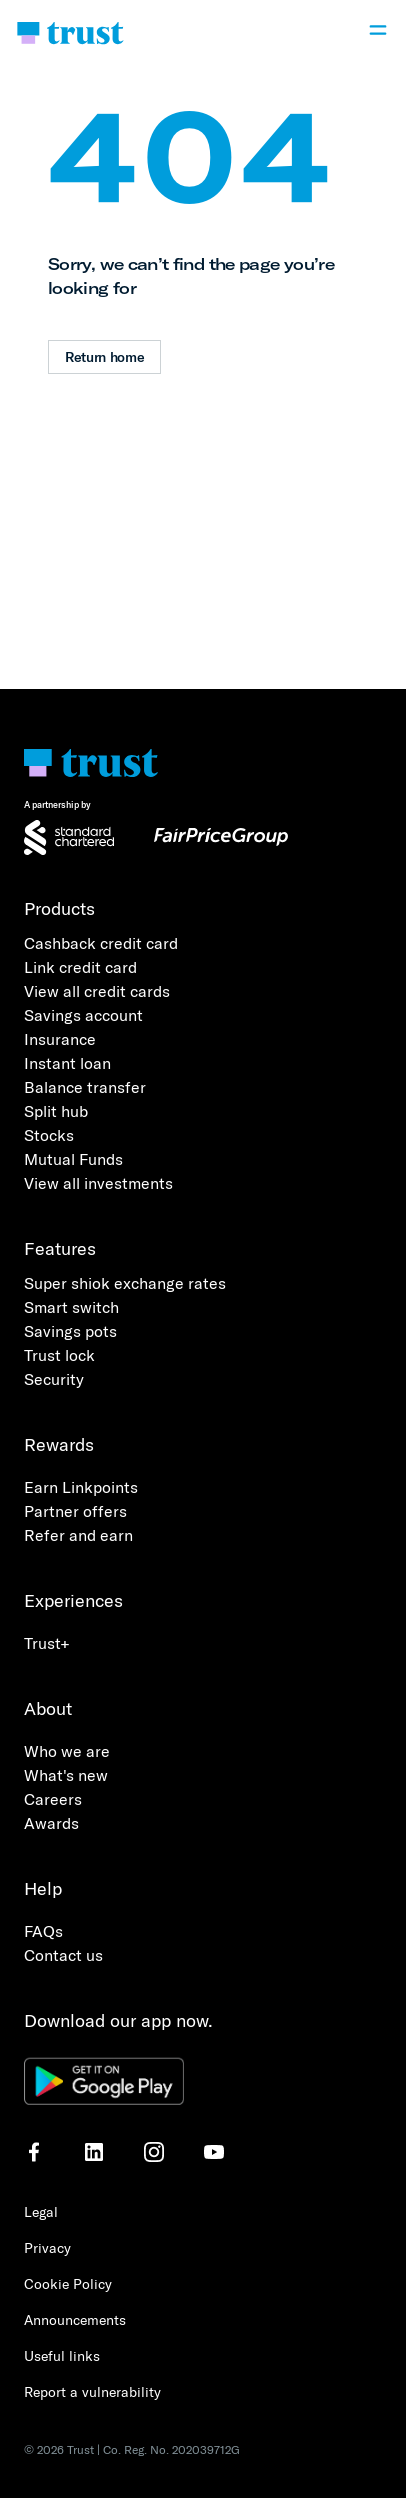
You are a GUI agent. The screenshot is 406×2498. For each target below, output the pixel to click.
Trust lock (59, 1355)
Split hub (56, 1111)
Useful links (62, 2356)
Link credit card (80, 967)
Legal (41, 2212)
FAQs (43, 1931)
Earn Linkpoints (81, 1487)
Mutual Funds (73, 1159)
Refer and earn (78, 1535)
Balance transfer (85, 1087)
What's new (66, 1775)
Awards (51, 1823)
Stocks (49, 1135)
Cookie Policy (68, 2284)
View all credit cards (97, 991)
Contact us (63, 1955)
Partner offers (75, 1511)
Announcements (75, 2320)
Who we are (67, 1751)
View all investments (98, 1183)
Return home (104, 357)
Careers (53, 1799)
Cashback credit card (101, 943)
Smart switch (71, 1307)
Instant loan (67, 1063)
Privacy (47, 2248)
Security (54, 1379)
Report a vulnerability (92, 2392)
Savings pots (70, 1331)
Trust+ (47, 1643)
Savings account (83, 1015)
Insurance (60, 1039)
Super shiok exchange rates (125, 1283)
